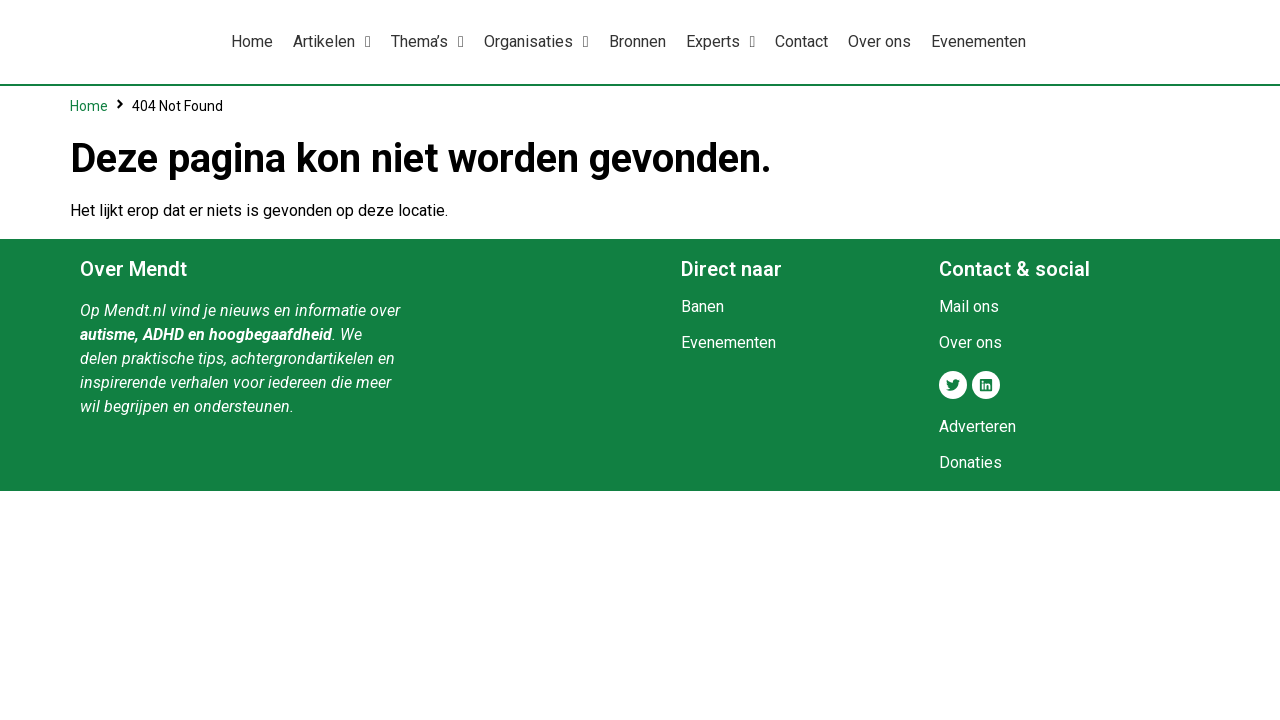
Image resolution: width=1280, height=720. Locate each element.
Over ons (970, 342)
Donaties (970, 462)
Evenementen (728, 342)
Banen (702, 306)
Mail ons (969, 306)
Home (89, 106)
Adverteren (977, 426)
